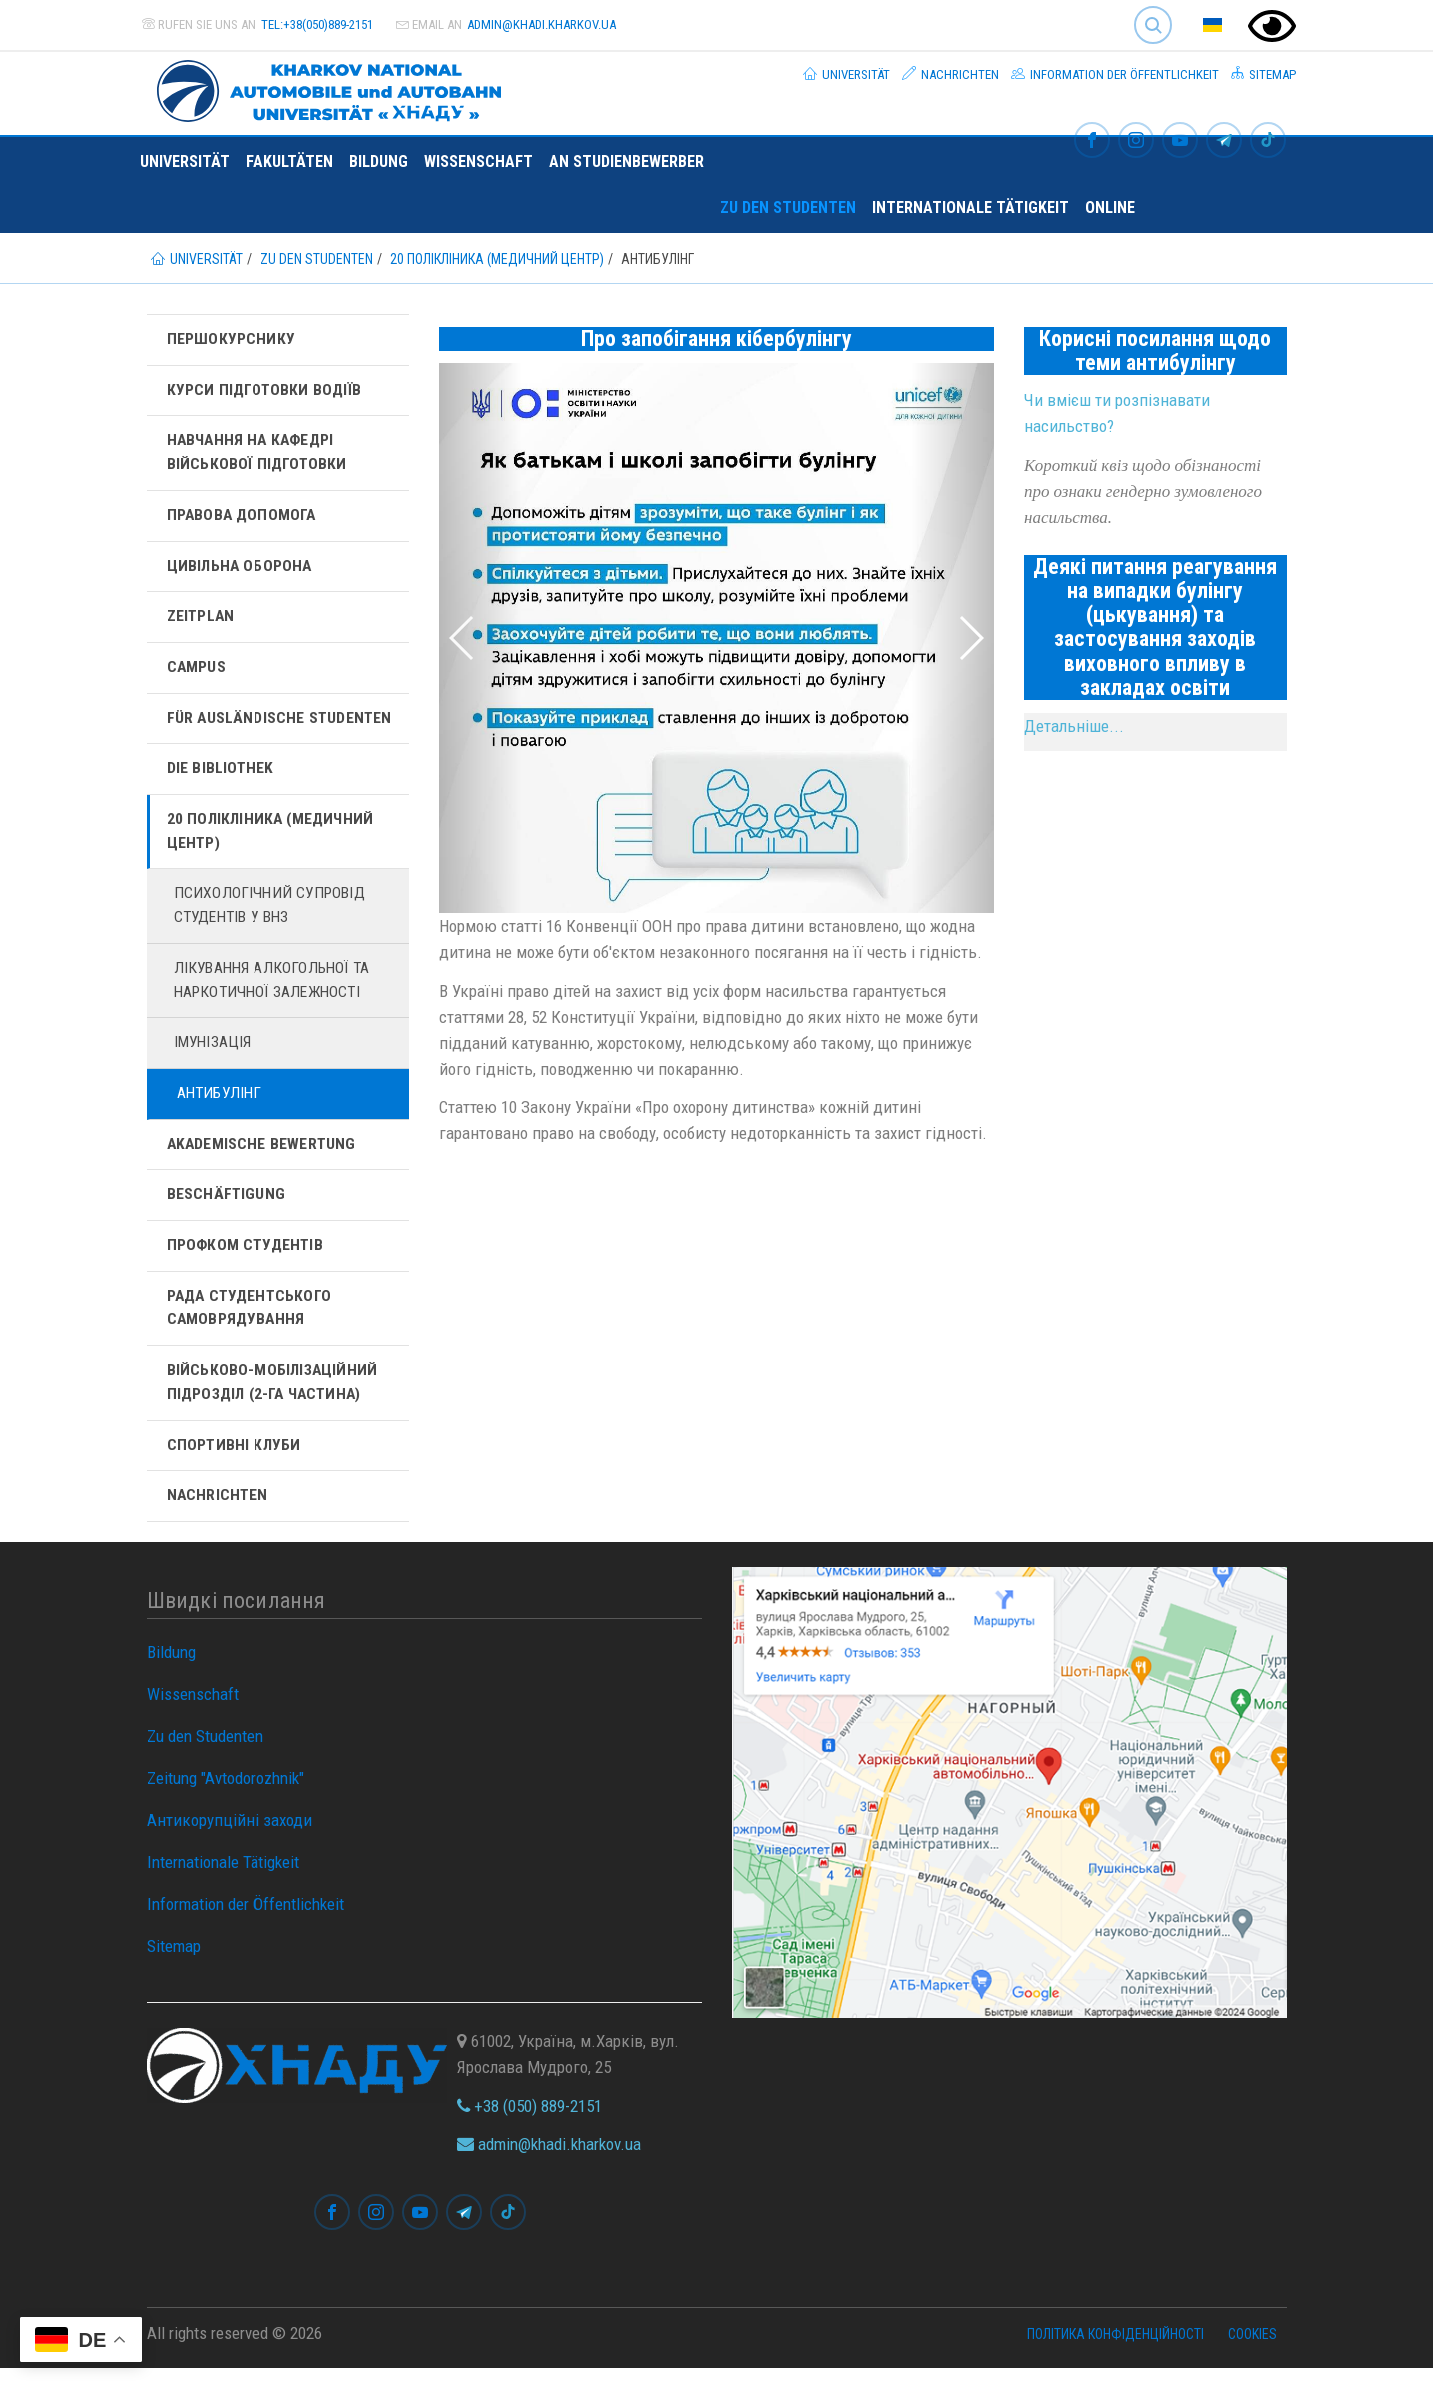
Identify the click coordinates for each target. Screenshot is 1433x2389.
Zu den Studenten (788, 207)
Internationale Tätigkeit (970, 207)
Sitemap (1263, 74)
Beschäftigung (227, 1209)
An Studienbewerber (626, 161)
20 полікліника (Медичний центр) (274, 839)
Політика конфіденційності (1115, 2354)
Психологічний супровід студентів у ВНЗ (272, 915)
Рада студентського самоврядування (252, 1324)
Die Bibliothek (221, 775)
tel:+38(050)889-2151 (317, 24)
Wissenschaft (478, 161)
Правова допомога (243, 518)
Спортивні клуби (235, 1464)
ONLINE (1110, 207)
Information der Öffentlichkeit (1115, 74)
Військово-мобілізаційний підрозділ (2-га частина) (274, 1400)
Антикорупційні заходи (229, 1841)
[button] (480, 638)
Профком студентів (247, 1260)
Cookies (1252, 2354)
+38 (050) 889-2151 (529, 2126)
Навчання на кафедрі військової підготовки (258, 454)
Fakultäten (289, 161)
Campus (197, 672)
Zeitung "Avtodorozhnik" (225, 1799)
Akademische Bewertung (263, 1157)
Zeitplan (202, 621)
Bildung (378, 161)
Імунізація (214, 1055)
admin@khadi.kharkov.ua (541, 24)
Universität (846, 74)
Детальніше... (1074, 726)
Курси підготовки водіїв (266, 390)
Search (1153, 25)
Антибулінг (222, 1106)
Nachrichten (950, 74)
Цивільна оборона (241, 569)
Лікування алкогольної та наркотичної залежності (276, 991)
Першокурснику (231, 339)
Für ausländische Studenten (281, 724)
